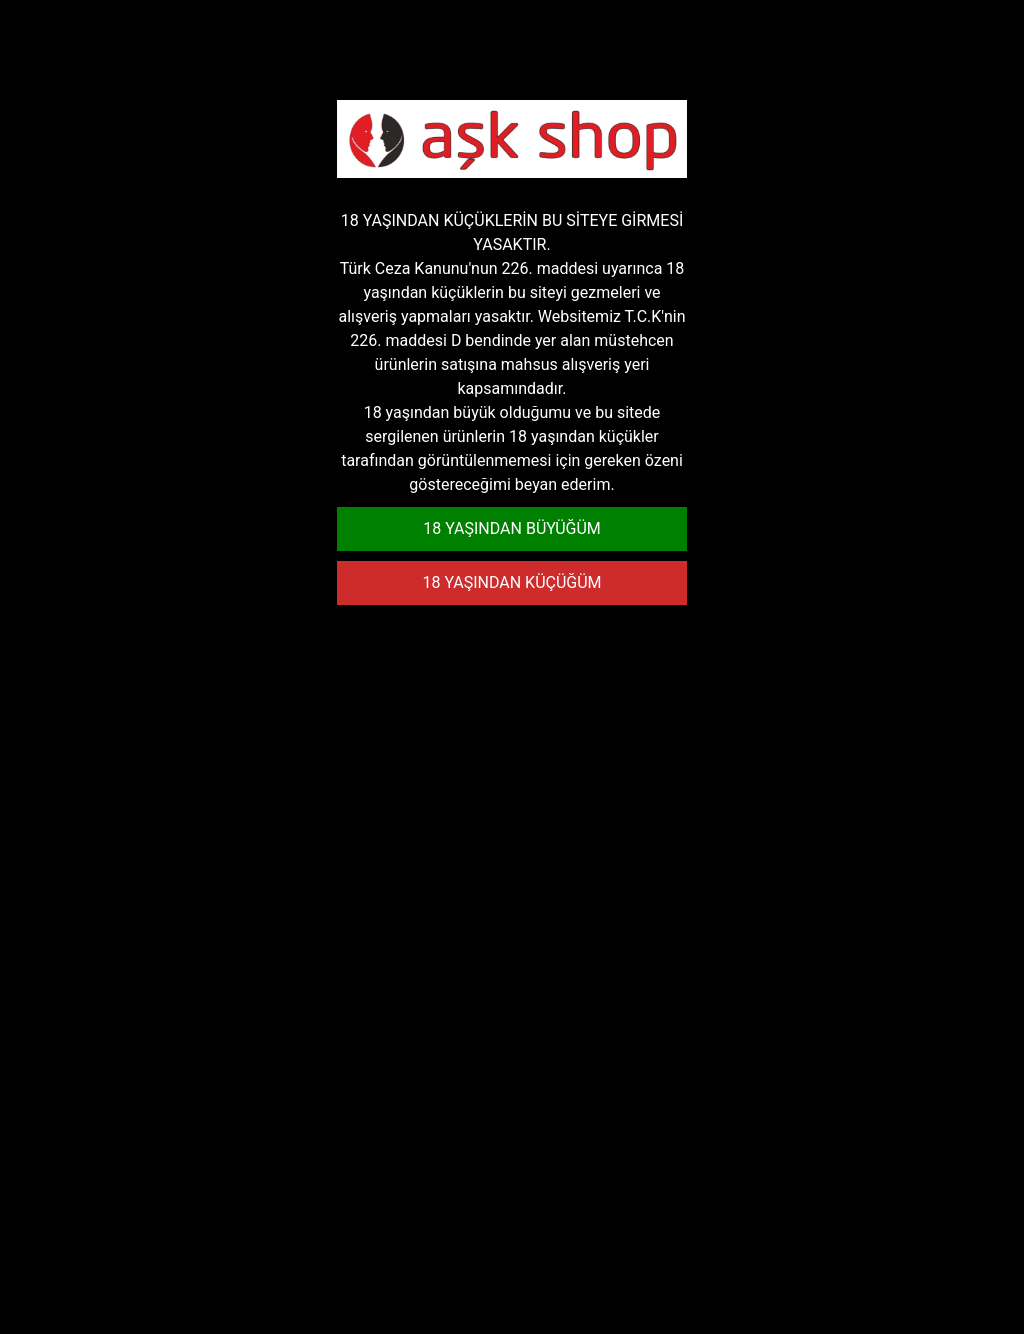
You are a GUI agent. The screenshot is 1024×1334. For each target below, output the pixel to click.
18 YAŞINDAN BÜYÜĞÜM (512, 528)
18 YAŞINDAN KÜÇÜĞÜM (511, 582)
